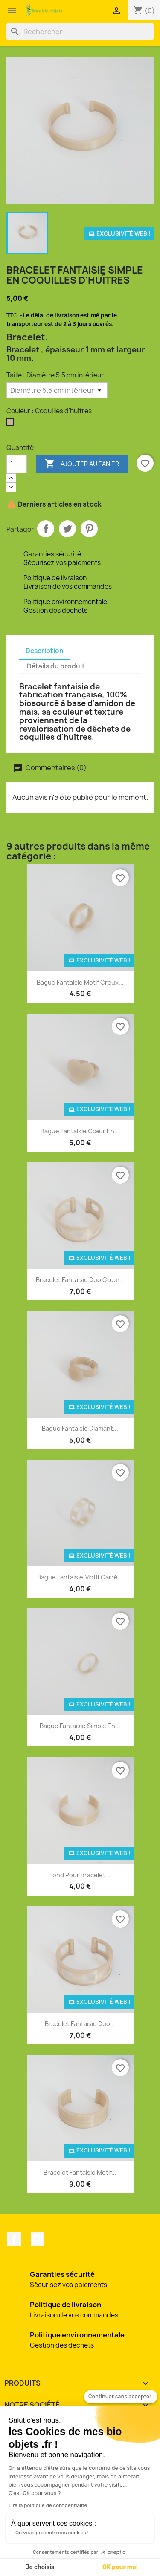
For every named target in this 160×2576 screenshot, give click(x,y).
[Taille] (57, 390)
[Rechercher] (80, 31)
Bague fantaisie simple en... (80, 1726)
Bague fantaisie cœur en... (80, 1131)
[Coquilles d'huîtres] (11, 424)
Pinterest (89, 528)
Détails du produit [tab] (56, 666)
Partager (45, 528)
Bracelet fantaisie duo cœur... (80, 1280)
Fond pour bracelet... (80, 1875)
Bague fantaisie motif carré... (80, 1577)
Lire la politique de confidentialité (48, 2505)
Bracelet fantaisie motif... (80, 2172)
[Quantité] (16, 464)
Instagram (37, 2239)
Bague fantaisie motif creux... (80, 982)
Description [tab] (45, 650)
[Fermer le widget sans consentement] (120, 2396)
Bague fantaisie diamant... (80, 1428)
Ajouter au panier (82, 464)
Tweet (67, 528)
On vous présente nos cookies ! (52, 2533)
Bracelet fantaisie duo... (80, 2024)
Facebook (14, 2239)
